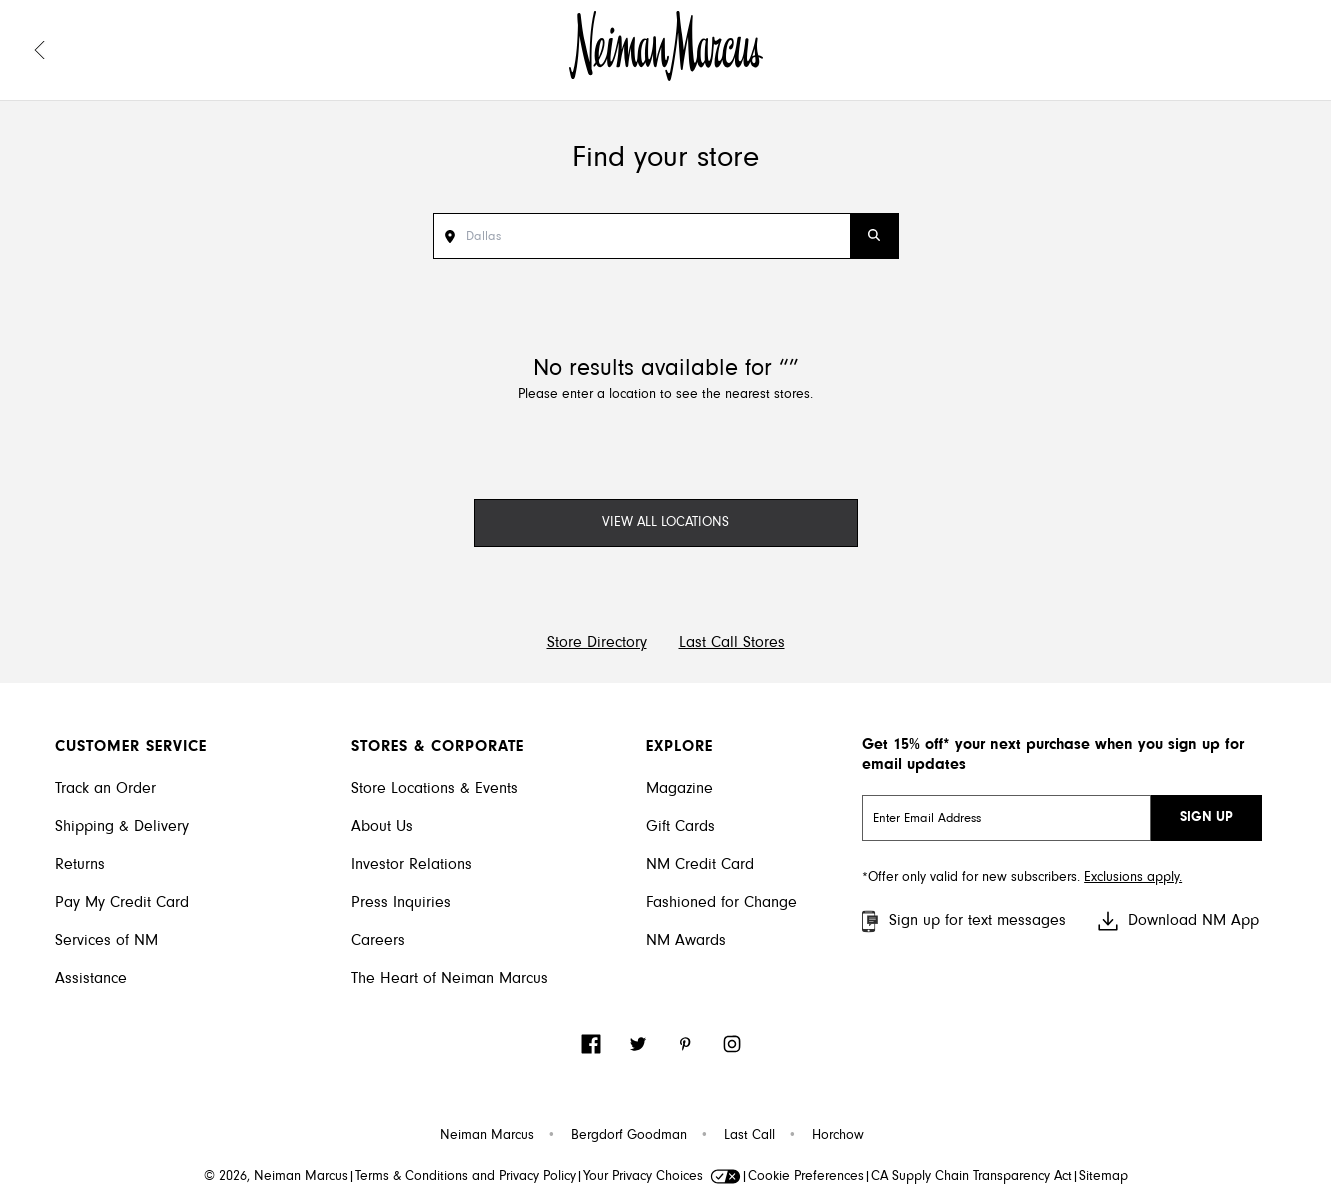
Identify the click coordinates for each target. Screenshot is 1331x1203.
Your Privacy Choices (662, 1177)
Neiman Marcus (487, 1136)
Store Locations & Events (434, 789)
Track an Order (105, 789)
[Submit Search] (874, 236)
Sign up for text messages (961, 921)
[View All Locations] (666, 523)
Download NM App (1177, 921)
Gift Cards (680, 827)
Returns (80, 865)
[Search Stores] (658, 236)
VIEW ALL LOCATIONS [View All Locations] (665, 523)
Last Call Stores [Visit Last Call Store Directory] (732, 643)
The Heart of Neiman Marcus (449, 979)
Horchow (838, 1136)
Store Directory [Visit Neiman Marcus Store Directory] (597, 643)
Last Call (749, 1136)
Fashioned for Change (721, 903)
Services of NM (106, 941)
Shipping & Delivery (122, 827)
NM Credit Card (700, 865)
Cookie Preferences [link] (806, 1177)
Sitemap (1103, 1177)
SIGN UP (1206, 818)
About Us (382, 827)
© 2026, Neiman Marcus (276, 1177)
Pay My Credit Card (122, 903)
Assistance (91, 979)
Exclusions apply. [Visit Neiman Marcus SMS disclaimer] (1133, 878)
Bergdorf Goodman (629, 1136)
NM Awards (686, 941)
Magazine (679, 789)
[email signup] (1006, 818)
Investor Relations (411, 865)
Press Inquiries (401, 903)
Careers (378, 941)
